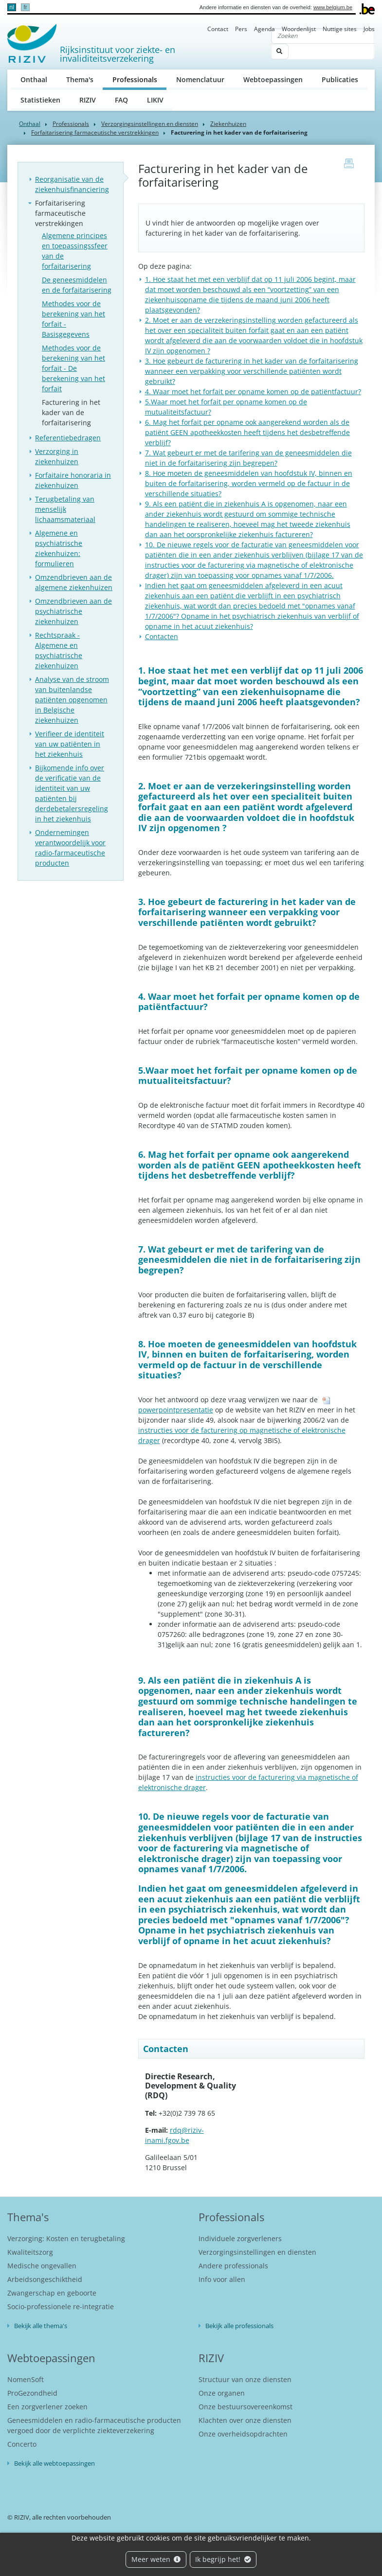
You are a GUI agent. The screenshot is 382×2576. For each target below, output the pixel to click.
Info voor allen (222, 2279)
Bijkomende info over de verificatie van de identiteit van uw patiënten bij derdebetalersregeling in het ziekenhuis (71, 793)
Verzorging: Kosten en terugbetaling (66, 2238)
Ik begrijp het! (223, 2559)
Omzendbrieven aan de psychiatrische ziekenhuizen (73, 611)
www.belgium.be (332, 7)
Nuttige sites (340, 29)
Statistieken (40, 99)
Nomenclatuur (200, 79)
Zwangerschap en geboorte (51, 2293)
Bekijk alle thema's (40, 2325)
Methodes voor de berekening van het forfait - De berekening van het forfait (73, 368)
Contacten (161, 636)
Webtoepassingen (273, 79)
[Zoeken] (323, 36)
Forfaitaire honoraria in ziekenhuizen (73, 480)
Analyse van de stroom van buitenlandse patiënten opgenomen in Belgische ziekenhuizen (72, 700)
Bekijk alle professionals (239, 2325)
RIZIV (87, 99)
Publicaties (340, 79)
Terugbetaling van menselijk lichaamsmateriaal (65, 509)
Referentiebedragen (68, 437)
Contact (217, 29)
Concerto (21, 2444)
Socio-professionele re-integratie (60, 2306)
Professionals (139, 79)
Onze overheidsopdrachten (243, 2433)
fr (25, 7)
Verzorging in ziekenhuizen (56, 456)
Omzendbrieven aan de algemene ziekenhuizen (73, 582)
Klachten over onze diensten (245, 2420)
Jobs (369, 29)
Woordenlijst (299, 29)
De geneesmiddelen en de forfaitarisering (76, 285)
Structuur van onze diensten (245, 2379)
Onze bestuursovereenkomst (245, 2406)
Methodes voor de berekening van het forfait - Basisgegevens (73, 319)
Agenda (264, 29)
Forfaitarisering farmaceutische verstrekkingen (95, 132)
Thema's (79, 79)
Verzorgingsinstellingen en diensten (149, 124)
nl (11, 7)
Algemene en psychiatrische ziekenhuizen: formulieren (58, 548)
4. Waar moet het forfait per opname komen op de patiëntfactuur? (253, 391)
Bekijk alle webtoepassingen (54, 2463)
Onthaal (33, 79)
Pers (241, 29)
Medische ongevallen (41, 2265)
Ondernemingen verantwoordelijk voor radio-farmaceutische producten (70, 848)
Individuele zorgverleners (240, 2238)
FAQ (121, 99)
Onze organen (222, 2393)
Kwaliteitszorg (30, 2252)
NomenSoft (25, 2379)
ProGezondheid (32, 2393)
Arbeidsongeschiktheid (44, 2279)
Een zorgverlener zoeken (47, 2406)
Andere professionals (233, 2265)
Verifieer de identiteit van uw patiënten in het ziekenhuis (69, 744)
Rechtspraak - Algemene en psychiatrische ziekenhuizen (58, 650)
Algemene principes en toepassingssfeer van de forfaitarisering (75, 251)
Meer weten (156, 2559)
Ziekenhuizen (228, 124)
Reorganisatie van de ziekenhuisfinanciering (72, 184)
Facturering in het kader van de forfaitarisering (71, 412)
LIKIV (155, 99)
